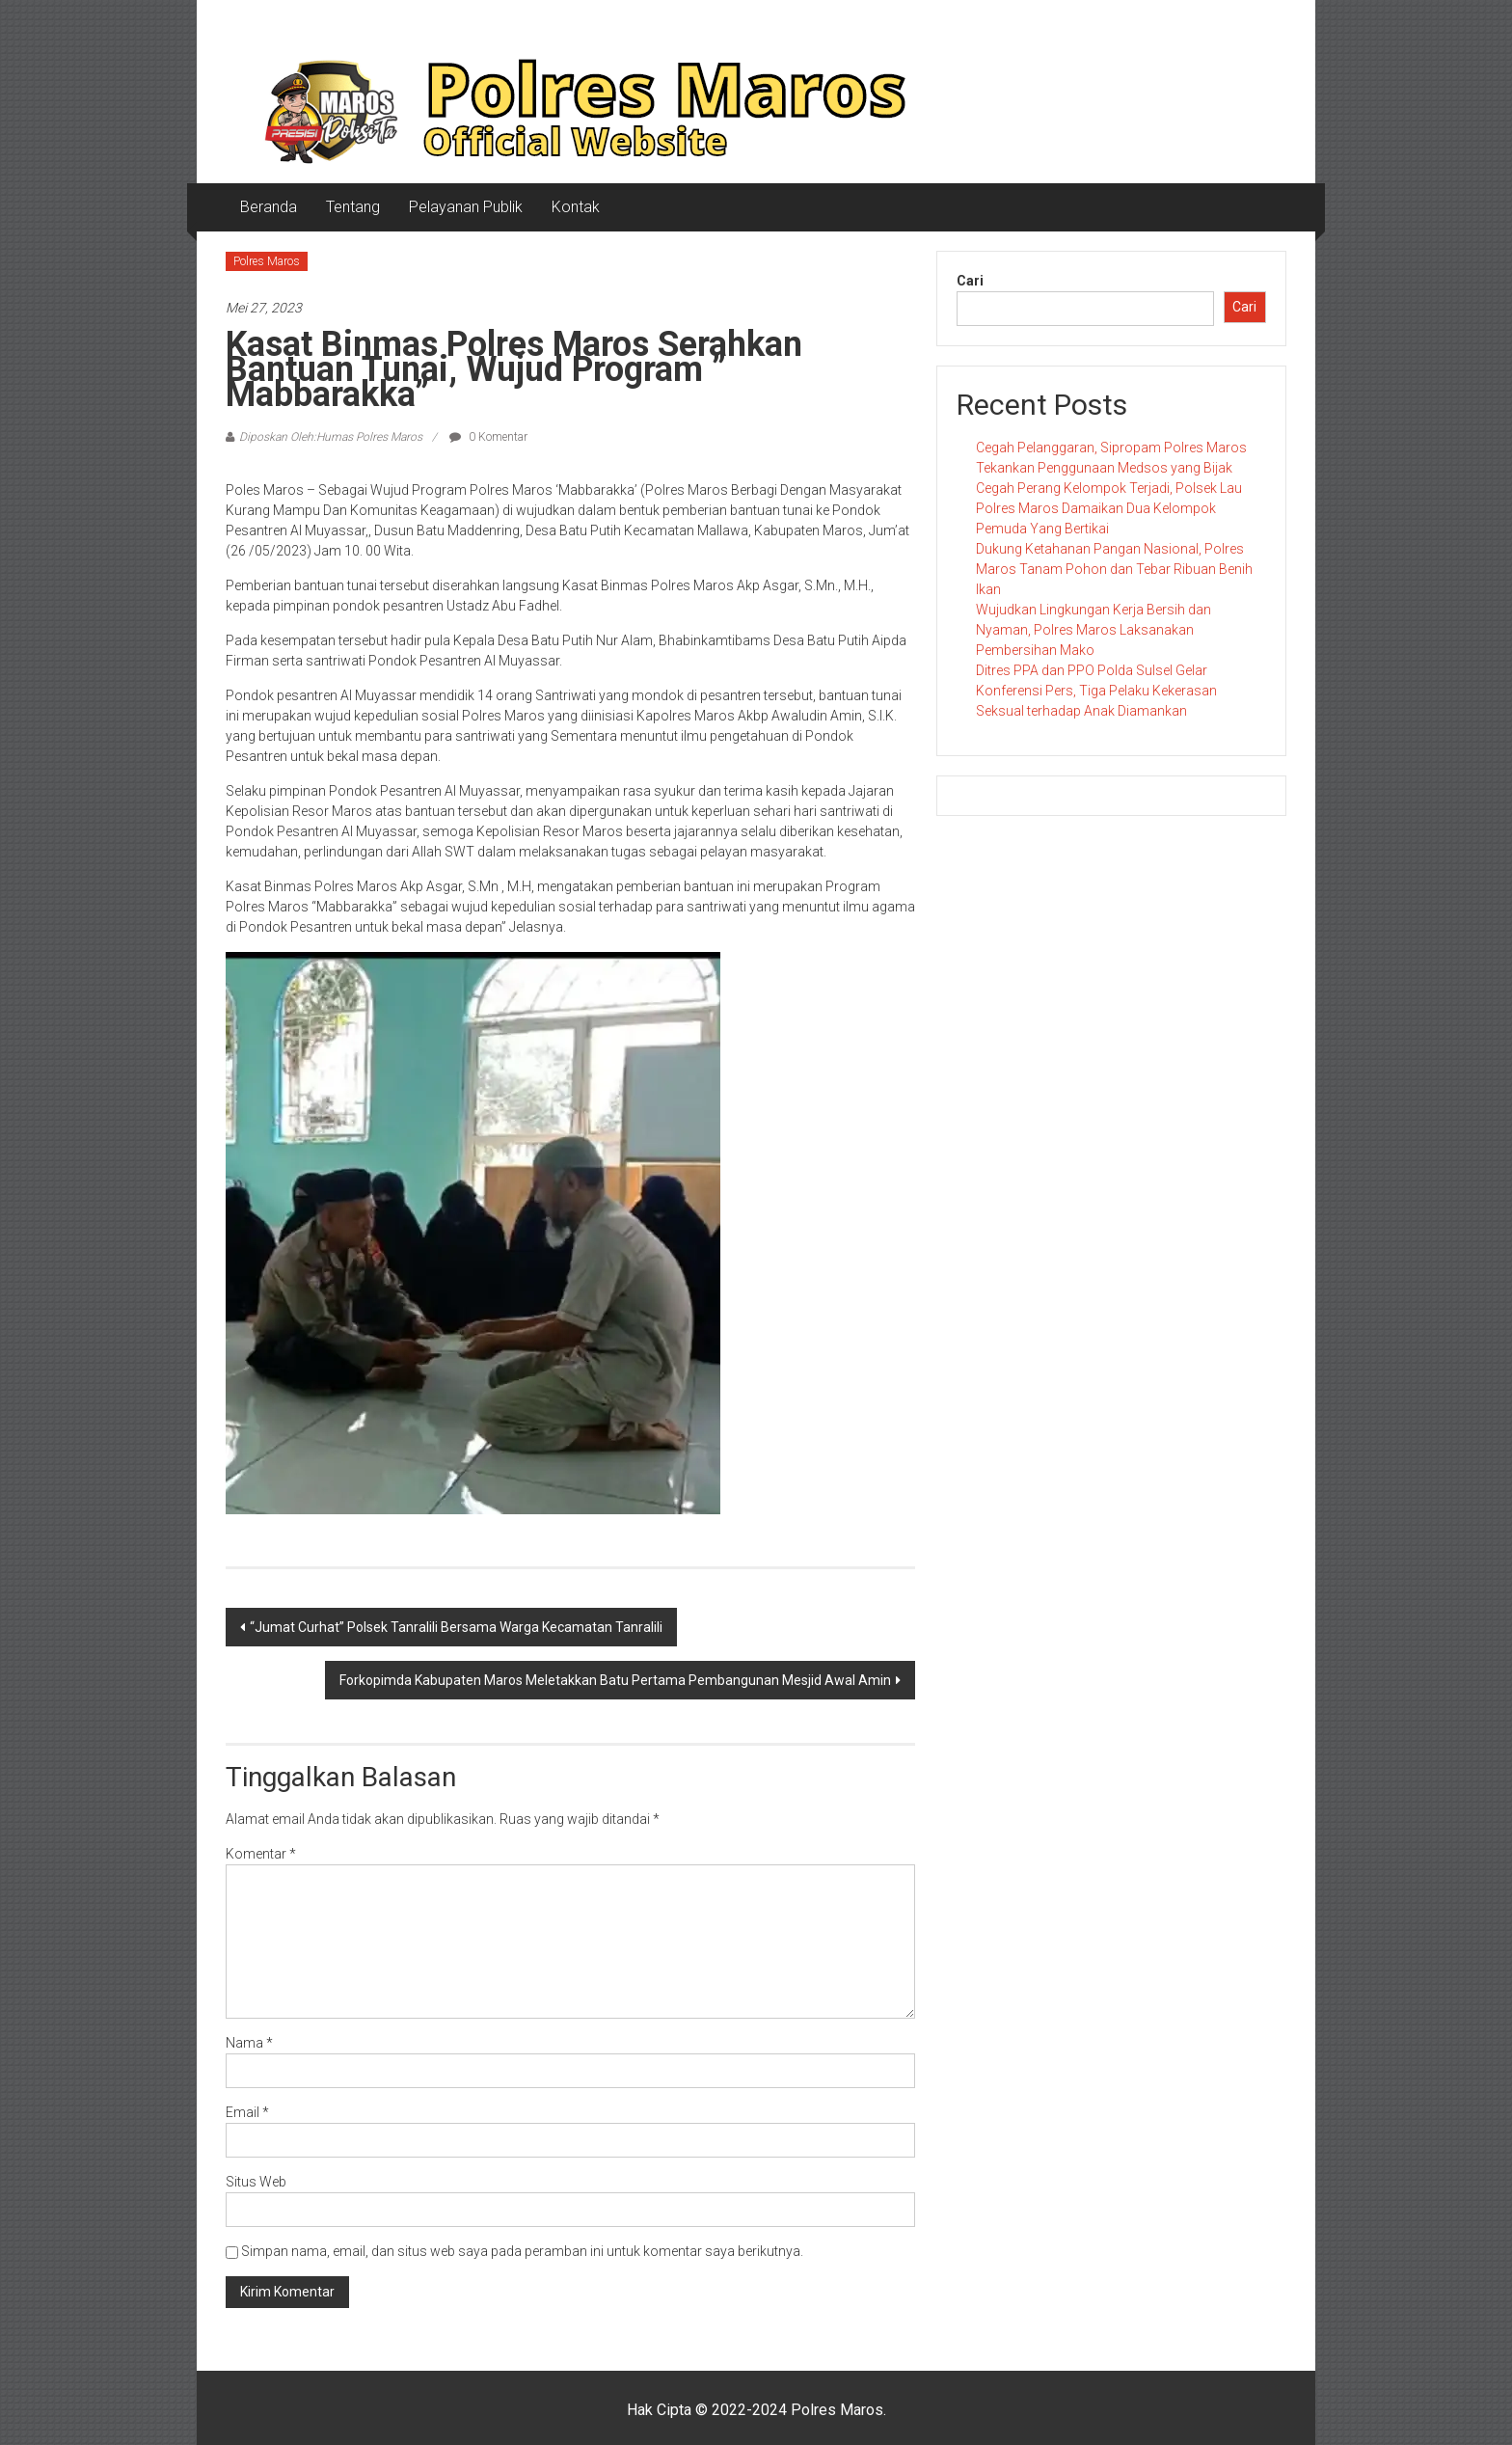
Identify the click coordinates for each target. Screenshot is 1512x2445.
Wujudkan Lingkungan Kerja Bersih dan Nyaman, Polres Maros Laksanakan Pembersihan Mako (1093, 630)
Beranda (268, 207)
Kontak (576, 207)
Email (247, 2112)
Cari (970, 280)
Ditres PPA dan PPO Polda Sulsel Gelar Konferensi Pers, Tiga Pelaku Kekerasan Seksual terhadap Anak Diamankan (1096, 691)
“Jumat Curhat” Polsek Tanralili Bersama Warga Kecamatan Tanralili (456, 1627)
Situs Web (256, 2181)
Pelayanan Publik (466, 207)
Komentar (261, 1853)
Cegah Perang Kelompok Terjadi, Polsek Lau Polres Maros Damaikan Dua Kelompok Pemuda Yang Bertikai (1109, 508)
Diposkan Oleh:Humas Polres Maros (330, 437)
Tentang (353, 207)
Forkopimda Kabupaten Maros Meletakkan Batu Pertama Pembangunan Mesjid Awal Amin (615, 1680)
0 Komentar (488, 437)
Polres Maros (266, 261)
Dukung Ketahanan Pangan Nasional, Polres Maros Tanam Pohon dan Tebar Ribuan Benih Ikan (1114, 569)
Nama (249, 2043)
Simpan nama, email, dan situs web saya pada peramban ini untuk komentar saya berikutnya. (522, 2251)
